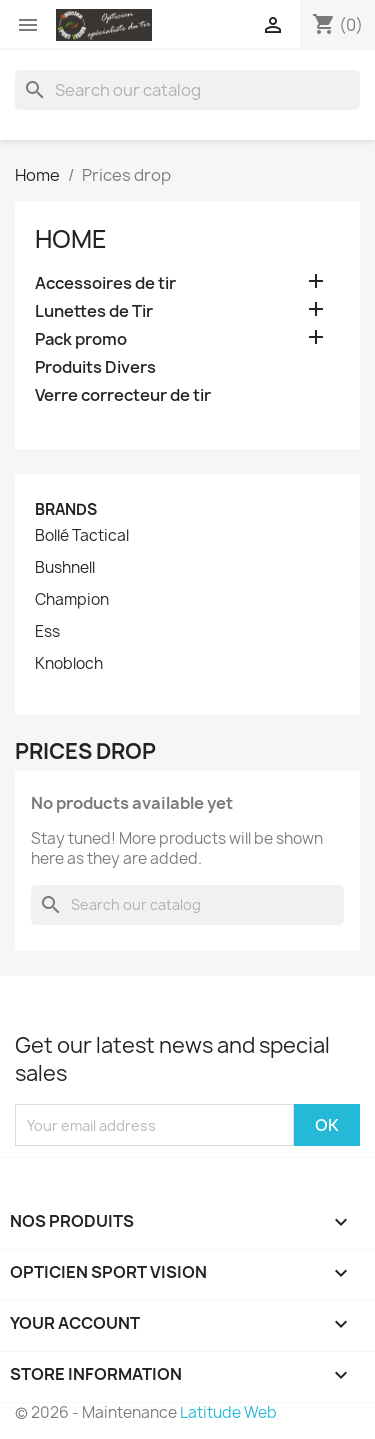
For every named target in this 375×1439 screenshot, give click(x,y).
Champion (72, 600)
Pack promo (81, 339)
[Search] (187, 90)
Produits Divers (95, 367)
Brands (66, 509)
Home (71, 239)
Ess (47, 632)
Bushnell (65, 568)
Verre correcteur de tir (123, 395)
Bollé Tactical (82, 536)
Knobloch (69, 664)
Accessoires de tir (105, 283)
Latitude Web (228, 1412)
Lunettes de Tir (94, 311)
